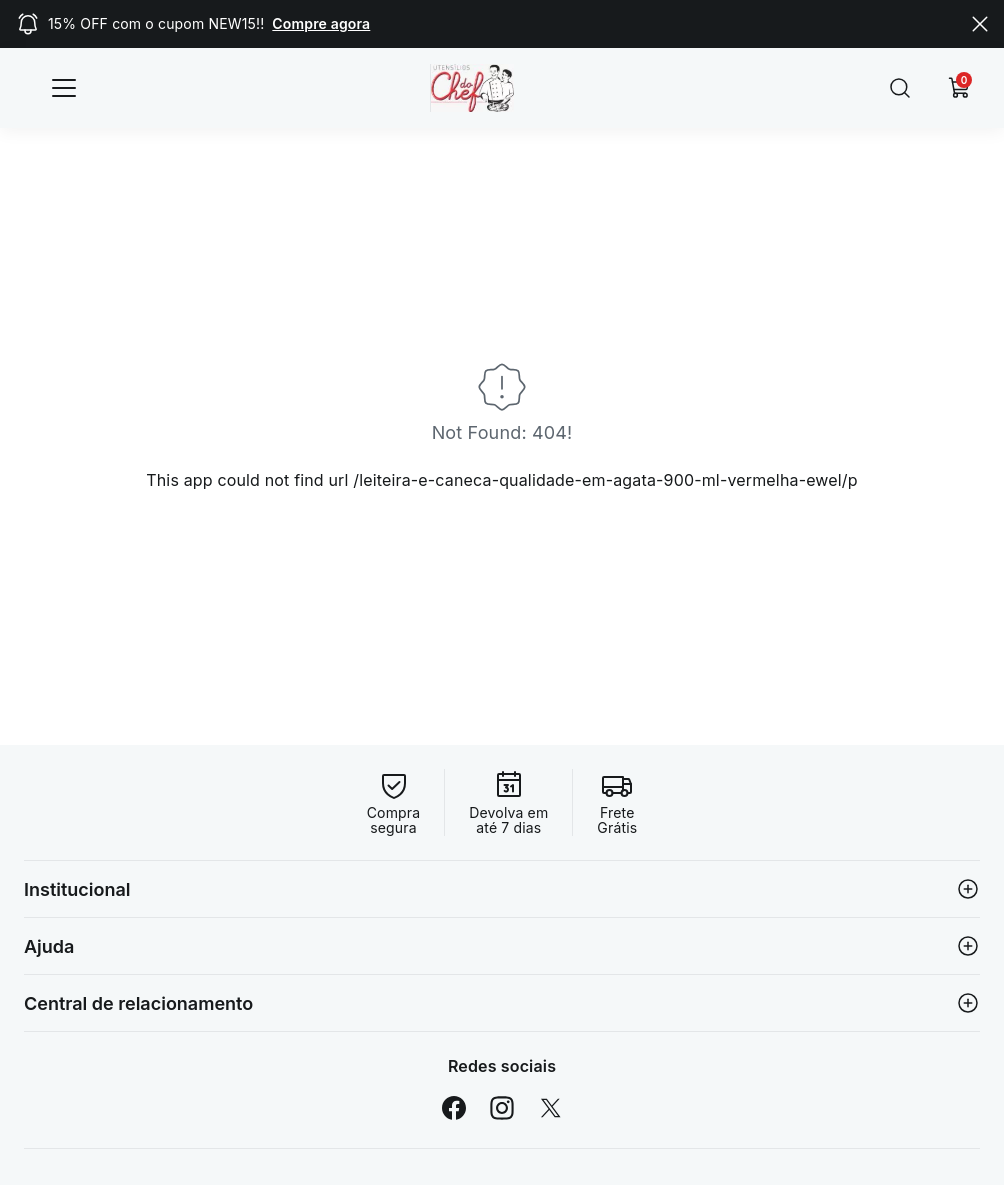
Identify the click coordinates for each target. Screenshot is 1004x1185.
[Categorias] (64, 88)
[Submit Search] (900, 88)
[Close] (980, 24)
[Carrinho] (960, 88)
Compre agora (321, 23)
